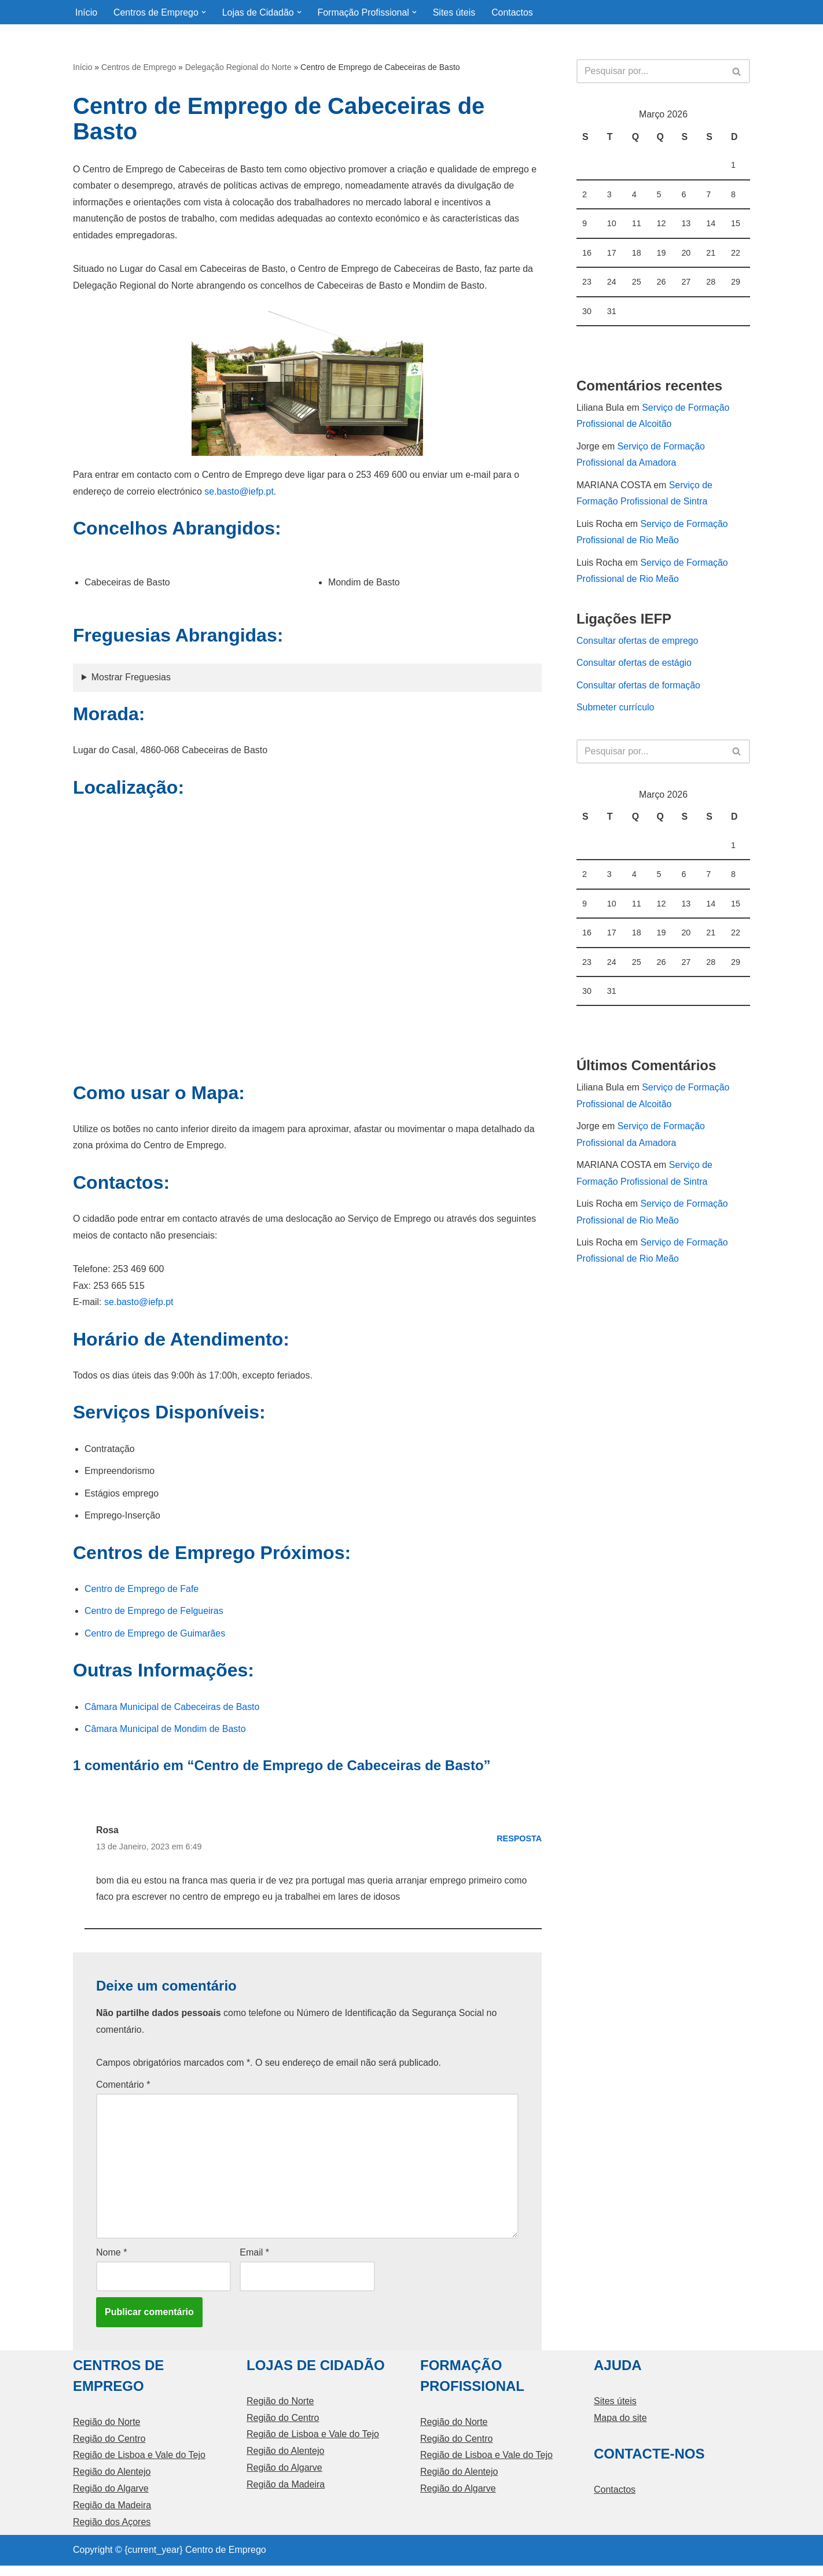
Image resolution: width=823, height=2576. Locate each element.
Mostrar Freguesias (131, 679)
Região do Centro (109, 2448)
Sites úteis (456, 12)
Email (254, 2262)
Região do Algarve (111, 2499)
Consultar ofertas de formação (638, 690)
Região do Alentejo (111, 2482)
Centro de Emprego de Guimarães (155, 1639)
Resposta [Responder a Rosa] (519, 1844)
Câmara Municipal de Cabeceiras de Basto (172, 1713)
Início (86, 12)
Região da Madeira (112, 2515)
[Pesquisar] (650, 72)
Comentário (123, 2093)
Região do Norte (107, 2432)
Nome (111, 2262)
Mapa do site (620, 2428)
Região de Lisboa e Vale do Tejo (139, 2465)
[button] (204, 12)
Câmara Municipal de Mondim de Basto (165, 1735)
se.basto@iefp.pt (240, 493)
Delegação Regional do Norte (238, 67)
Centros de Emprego (138, 67)
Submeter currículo (615, 712)
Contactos (514, 12)
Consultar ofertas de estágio (634, 667)
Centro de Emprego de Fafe (141, 1594)
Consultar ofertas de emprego (637, 645)
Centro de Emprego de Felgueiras (154, 1616)
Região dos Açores (111, 2532)
